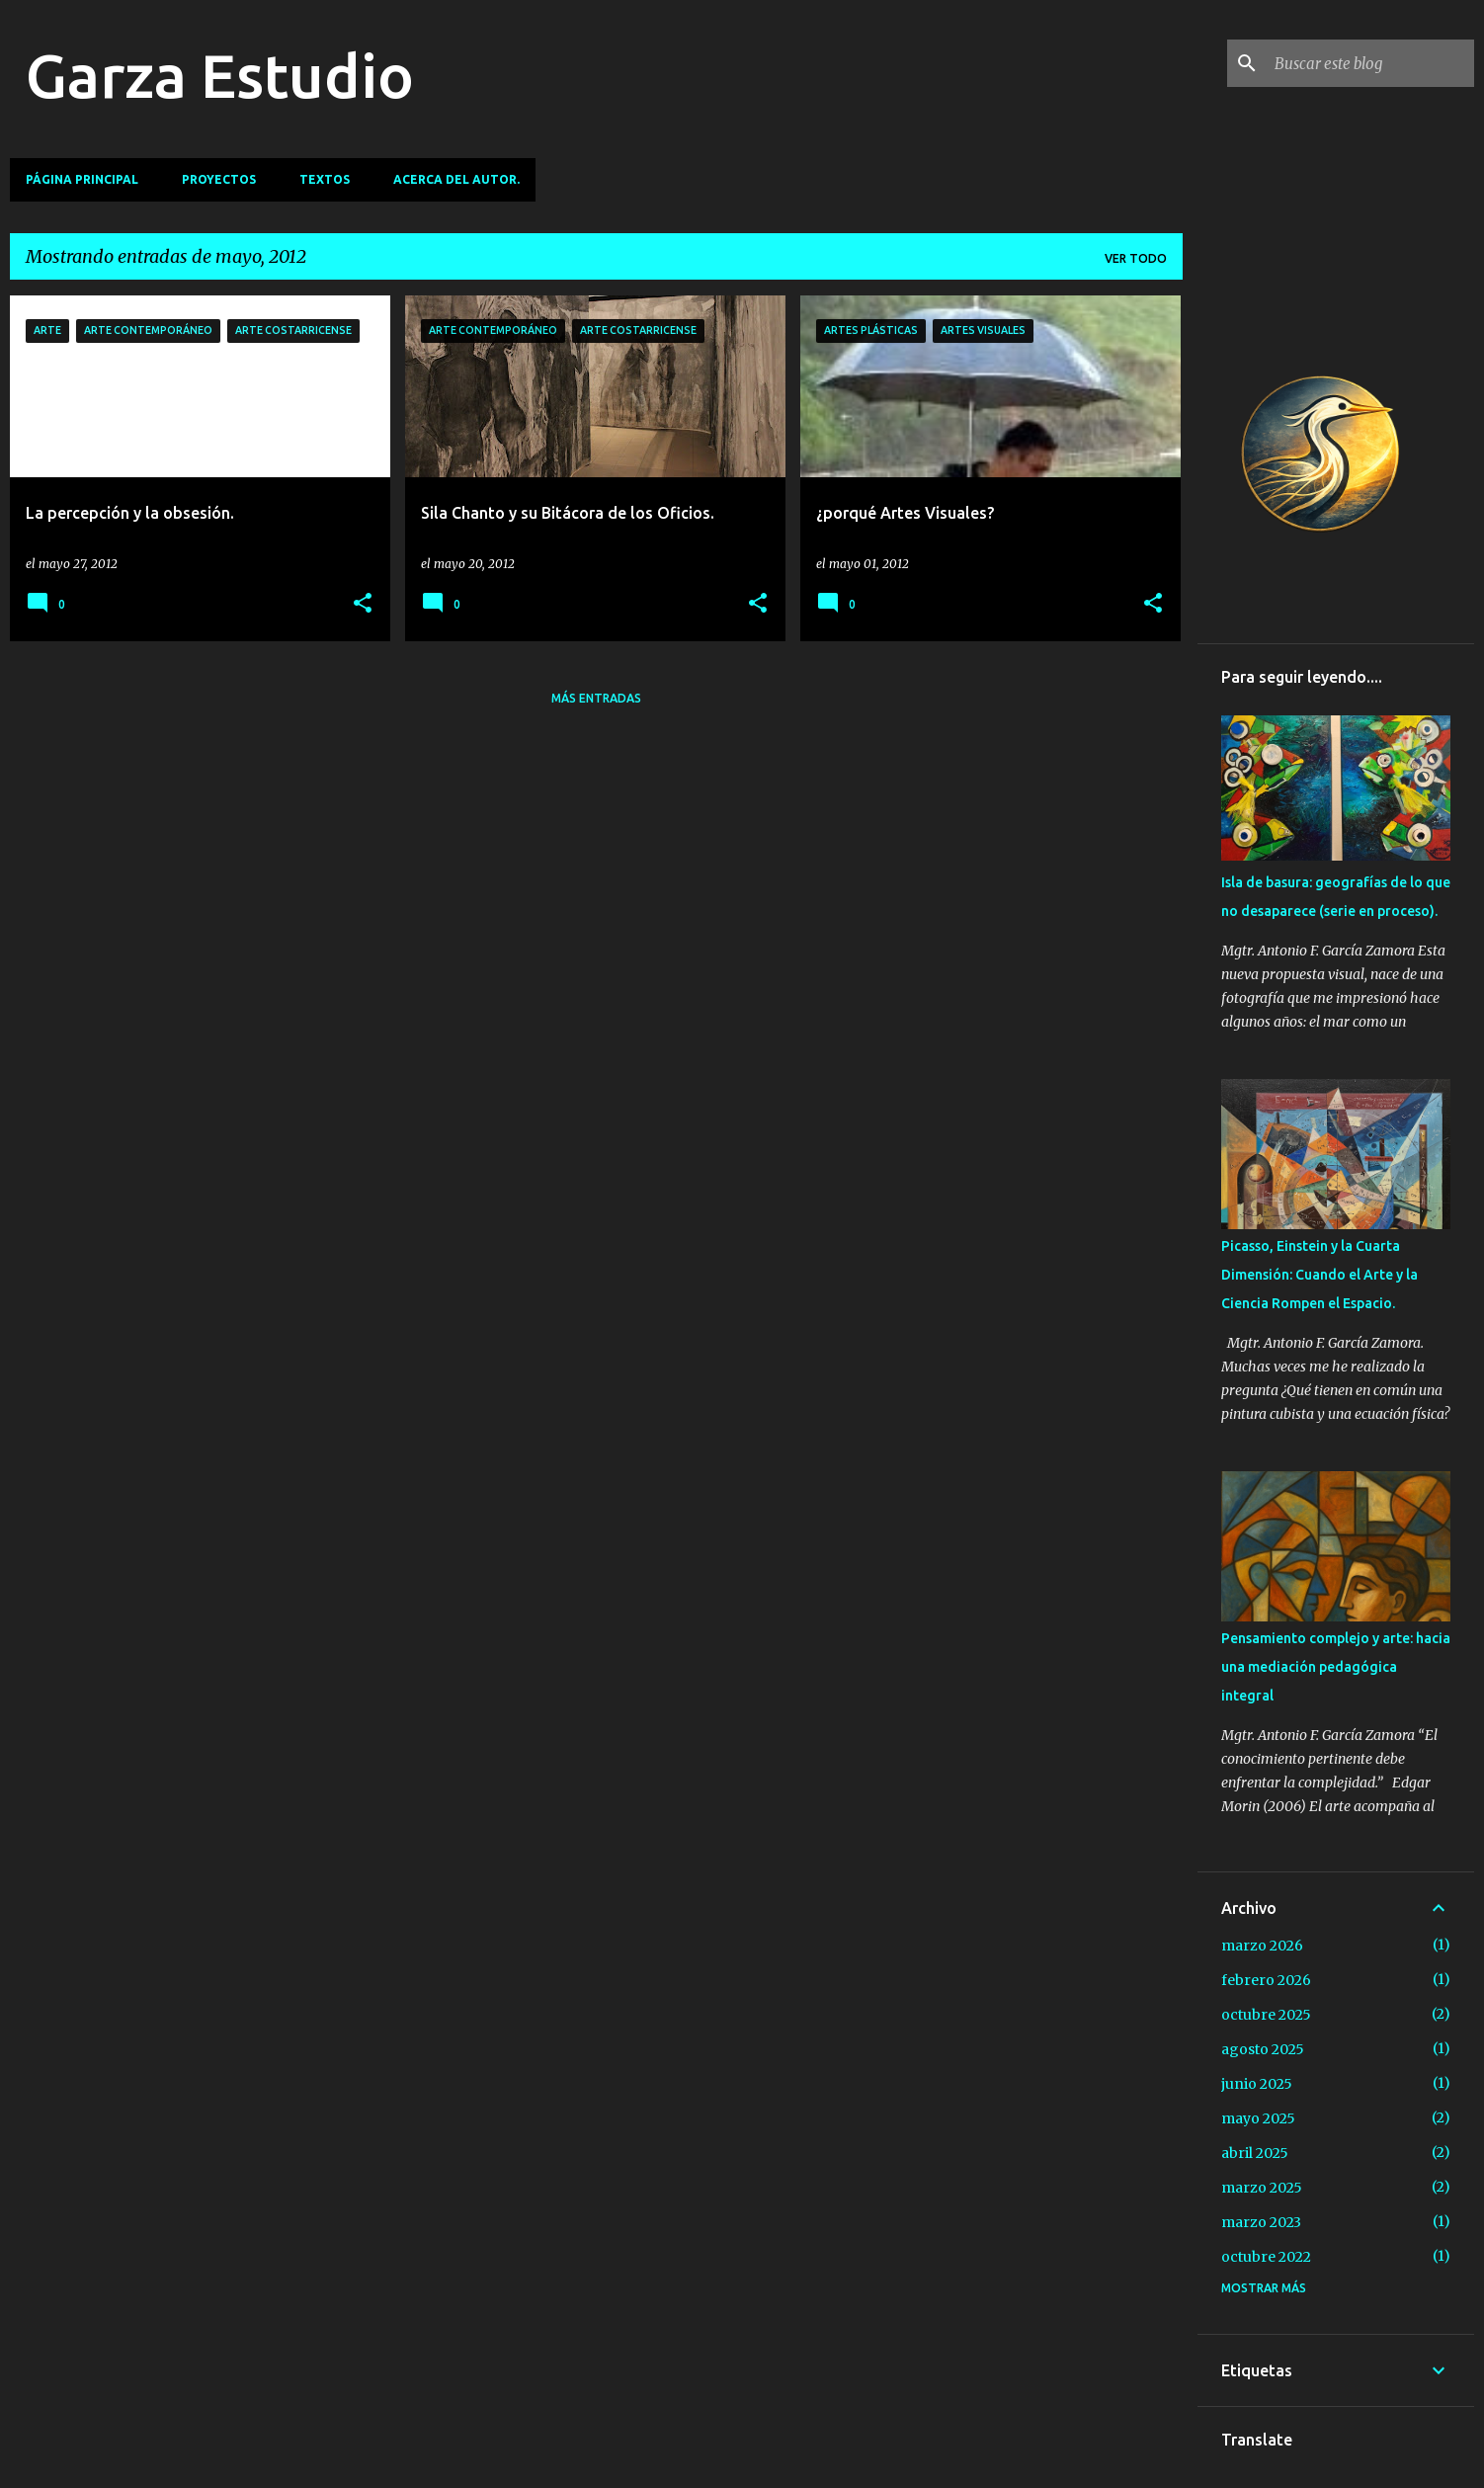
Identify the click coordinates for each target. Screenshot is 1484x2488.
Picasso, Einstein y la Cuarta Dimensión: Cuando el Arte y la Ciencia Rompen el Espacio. (1319, 1274)
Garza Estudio (220, 75)
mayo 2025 (1258, 2118)
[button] (362, 604)
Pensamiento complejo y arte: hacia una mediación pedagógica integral (1335, 1666)
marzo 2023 (1261, 2222)
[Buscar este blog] (1370, 63)
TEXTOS (324, 179)
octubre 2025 (1266, 2015)
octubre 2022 (1266, 2257)
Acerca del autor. (456, 179)
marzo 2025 (1261, 2188)
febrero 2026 (1266, 1980)
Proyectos (219, 179)
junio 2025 (1256, 2084)
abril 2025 (1254, 2153)
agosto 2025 (1262, 2049)
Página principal (82, 179)
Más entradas (596, 698)
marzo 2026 (1262, 1945)
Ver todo (1136, 258)
